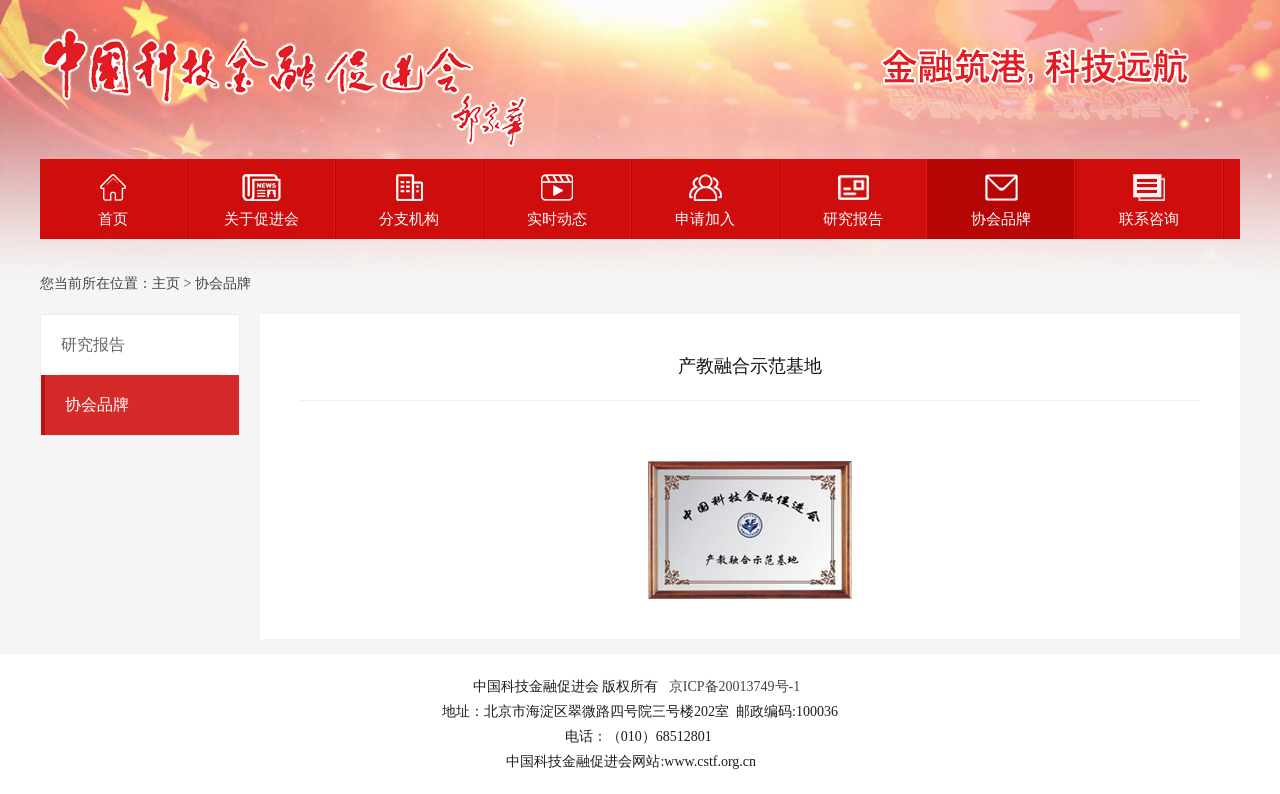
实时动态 (557, 200)
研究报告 (853, 200)
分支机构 (409, 200)
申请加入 (705, 200)
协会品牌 (1001, 200)
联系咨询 (1149, 200)
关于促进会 (261, 200)
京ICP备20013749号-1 (734, 686)
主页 (166, 283)
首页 (113, 200)
